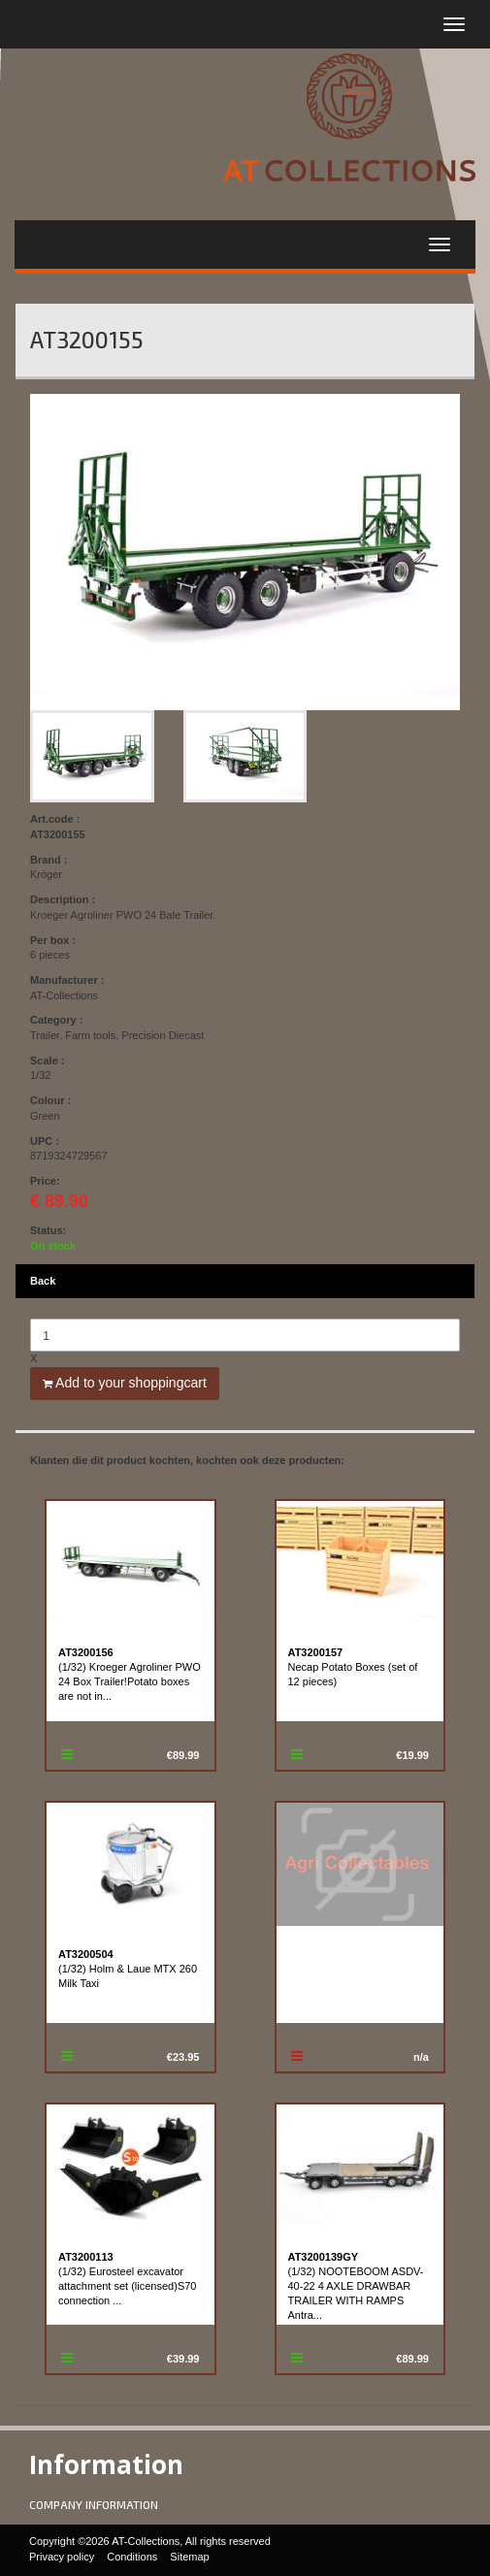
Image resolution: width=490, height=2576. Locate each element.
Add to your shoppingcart (125, 1382)
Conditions (132, 2556)
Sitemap (189, 2556)
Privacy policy (61, 2556)
